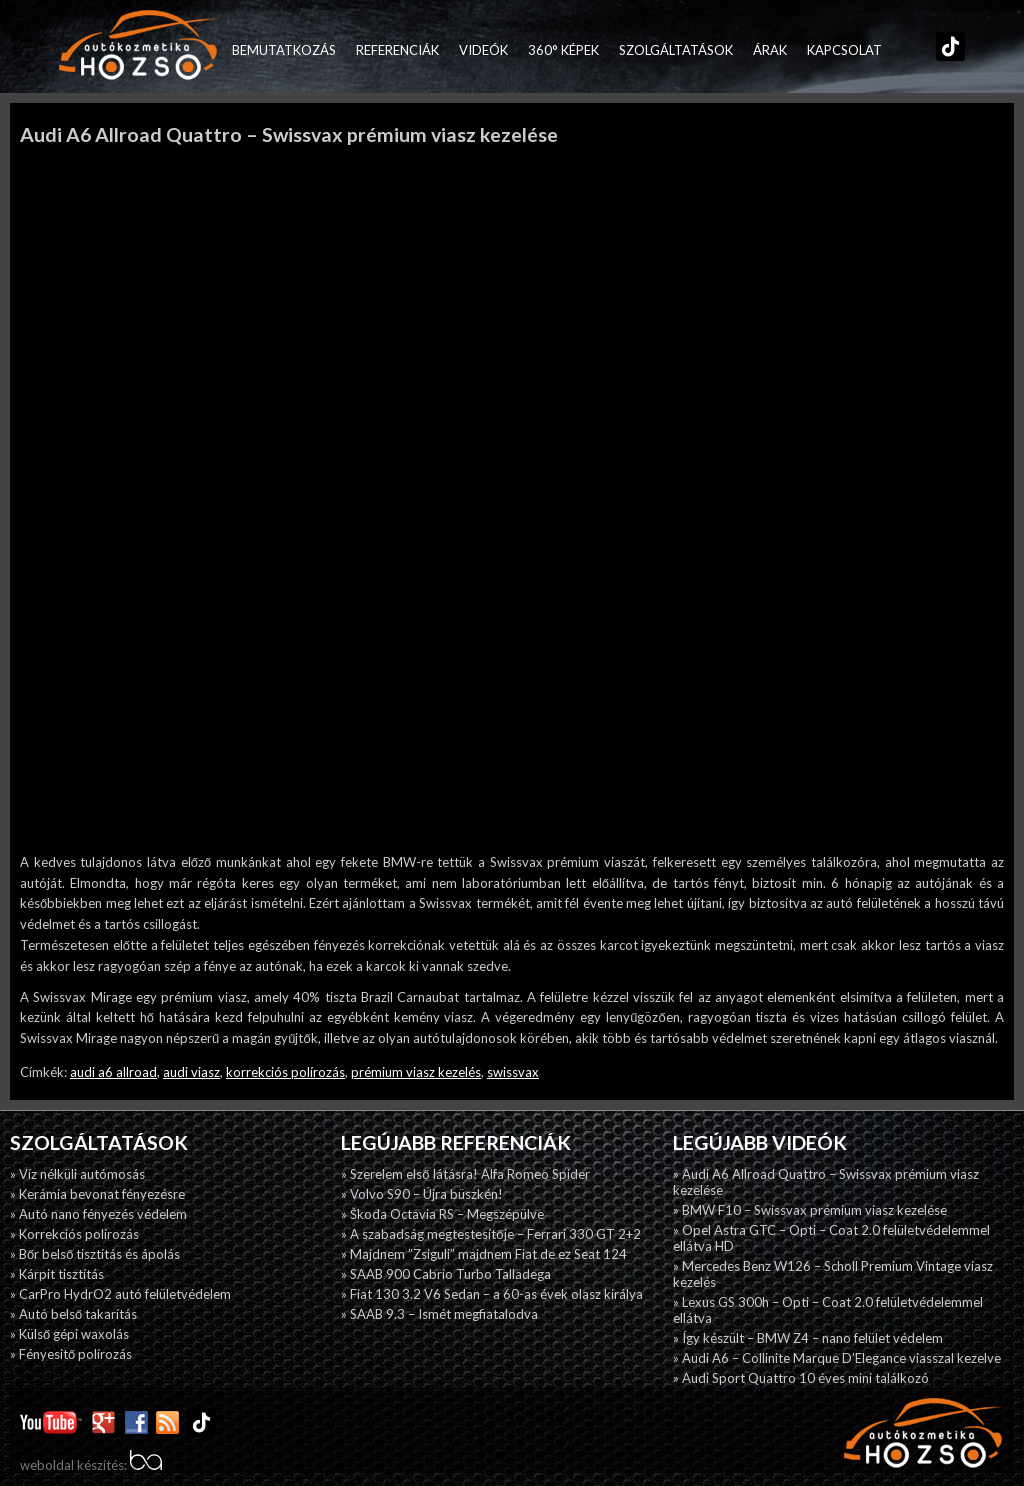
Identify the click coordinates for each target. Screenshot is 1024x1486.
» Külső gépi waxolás (69, 1334)
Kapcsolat (844, 50)
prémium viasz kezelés (416, 1072)
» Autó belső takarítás (73, 1314)
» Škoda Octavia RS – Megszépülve (442, 1214)
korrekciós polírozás (285, 1072)
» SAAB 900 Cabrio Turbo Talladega (446, 1274)
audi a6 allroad (113, 1072)
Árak (770, 50)
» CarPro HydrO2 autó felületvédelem (120, 1294)
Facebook (902, 50)
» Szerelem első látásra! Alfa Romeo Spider (465, 1174)
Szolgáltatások (676, 50)
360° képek (563, 50)
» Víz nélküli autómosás (77, 1174)
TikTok (946, 50)
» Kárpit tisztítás (57, 1274)
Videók (483, 50)
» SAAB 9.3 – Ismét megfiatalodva (439, 1314)
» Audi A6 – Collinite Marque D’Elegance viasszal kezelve (837, 1358)
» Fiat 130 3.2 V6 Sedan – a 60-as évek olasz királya (492, 1294)
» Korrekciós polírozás (74, 1234)
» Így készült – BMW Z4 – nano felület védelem (808, 1338)
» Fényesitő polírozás (71, 1354)
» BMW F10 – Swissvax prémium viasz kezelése (810, 1210)
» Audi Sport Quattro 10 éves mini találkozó (801, 1378)
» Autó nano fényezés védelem (98, 1214)
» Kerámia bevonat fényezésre (97, 1194)
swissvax (513, 1072)
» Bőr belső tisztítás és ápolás (95, 1254)
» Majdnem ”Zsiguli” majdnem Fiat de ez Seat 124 (484, 1254)
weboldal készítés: (91, 1465)
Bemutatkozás (284, 50)
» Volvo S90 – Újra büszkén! (422, 1194)
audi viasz (191, 1072)
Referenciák (397, 50)
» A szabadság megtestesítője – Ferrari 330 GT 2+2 (490, 1234)
